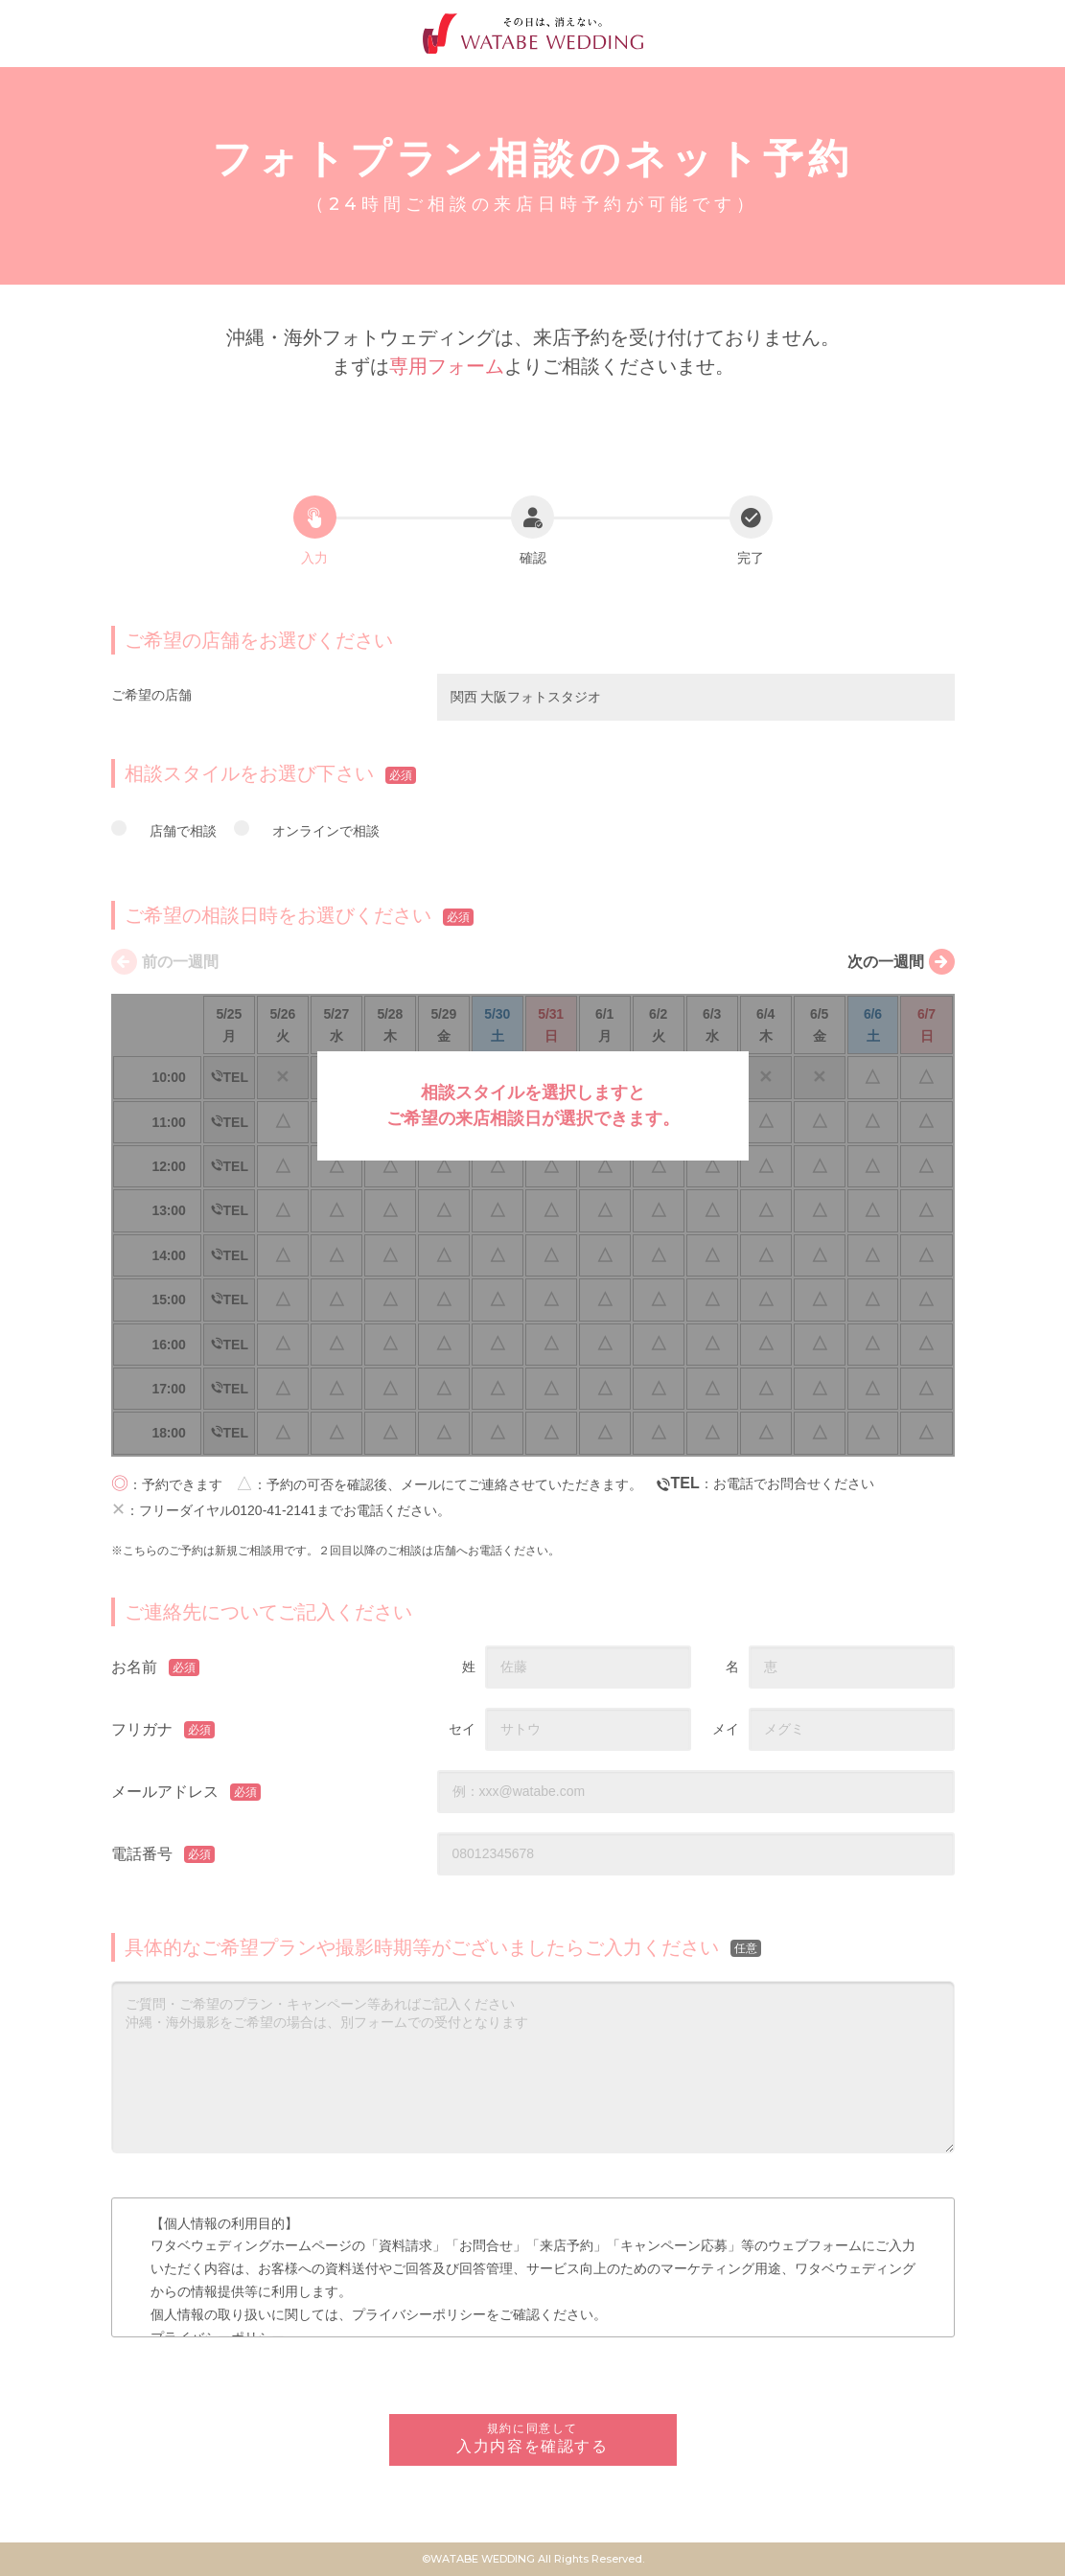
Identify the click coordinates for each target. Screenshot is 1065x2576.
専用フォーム (446, 366)
